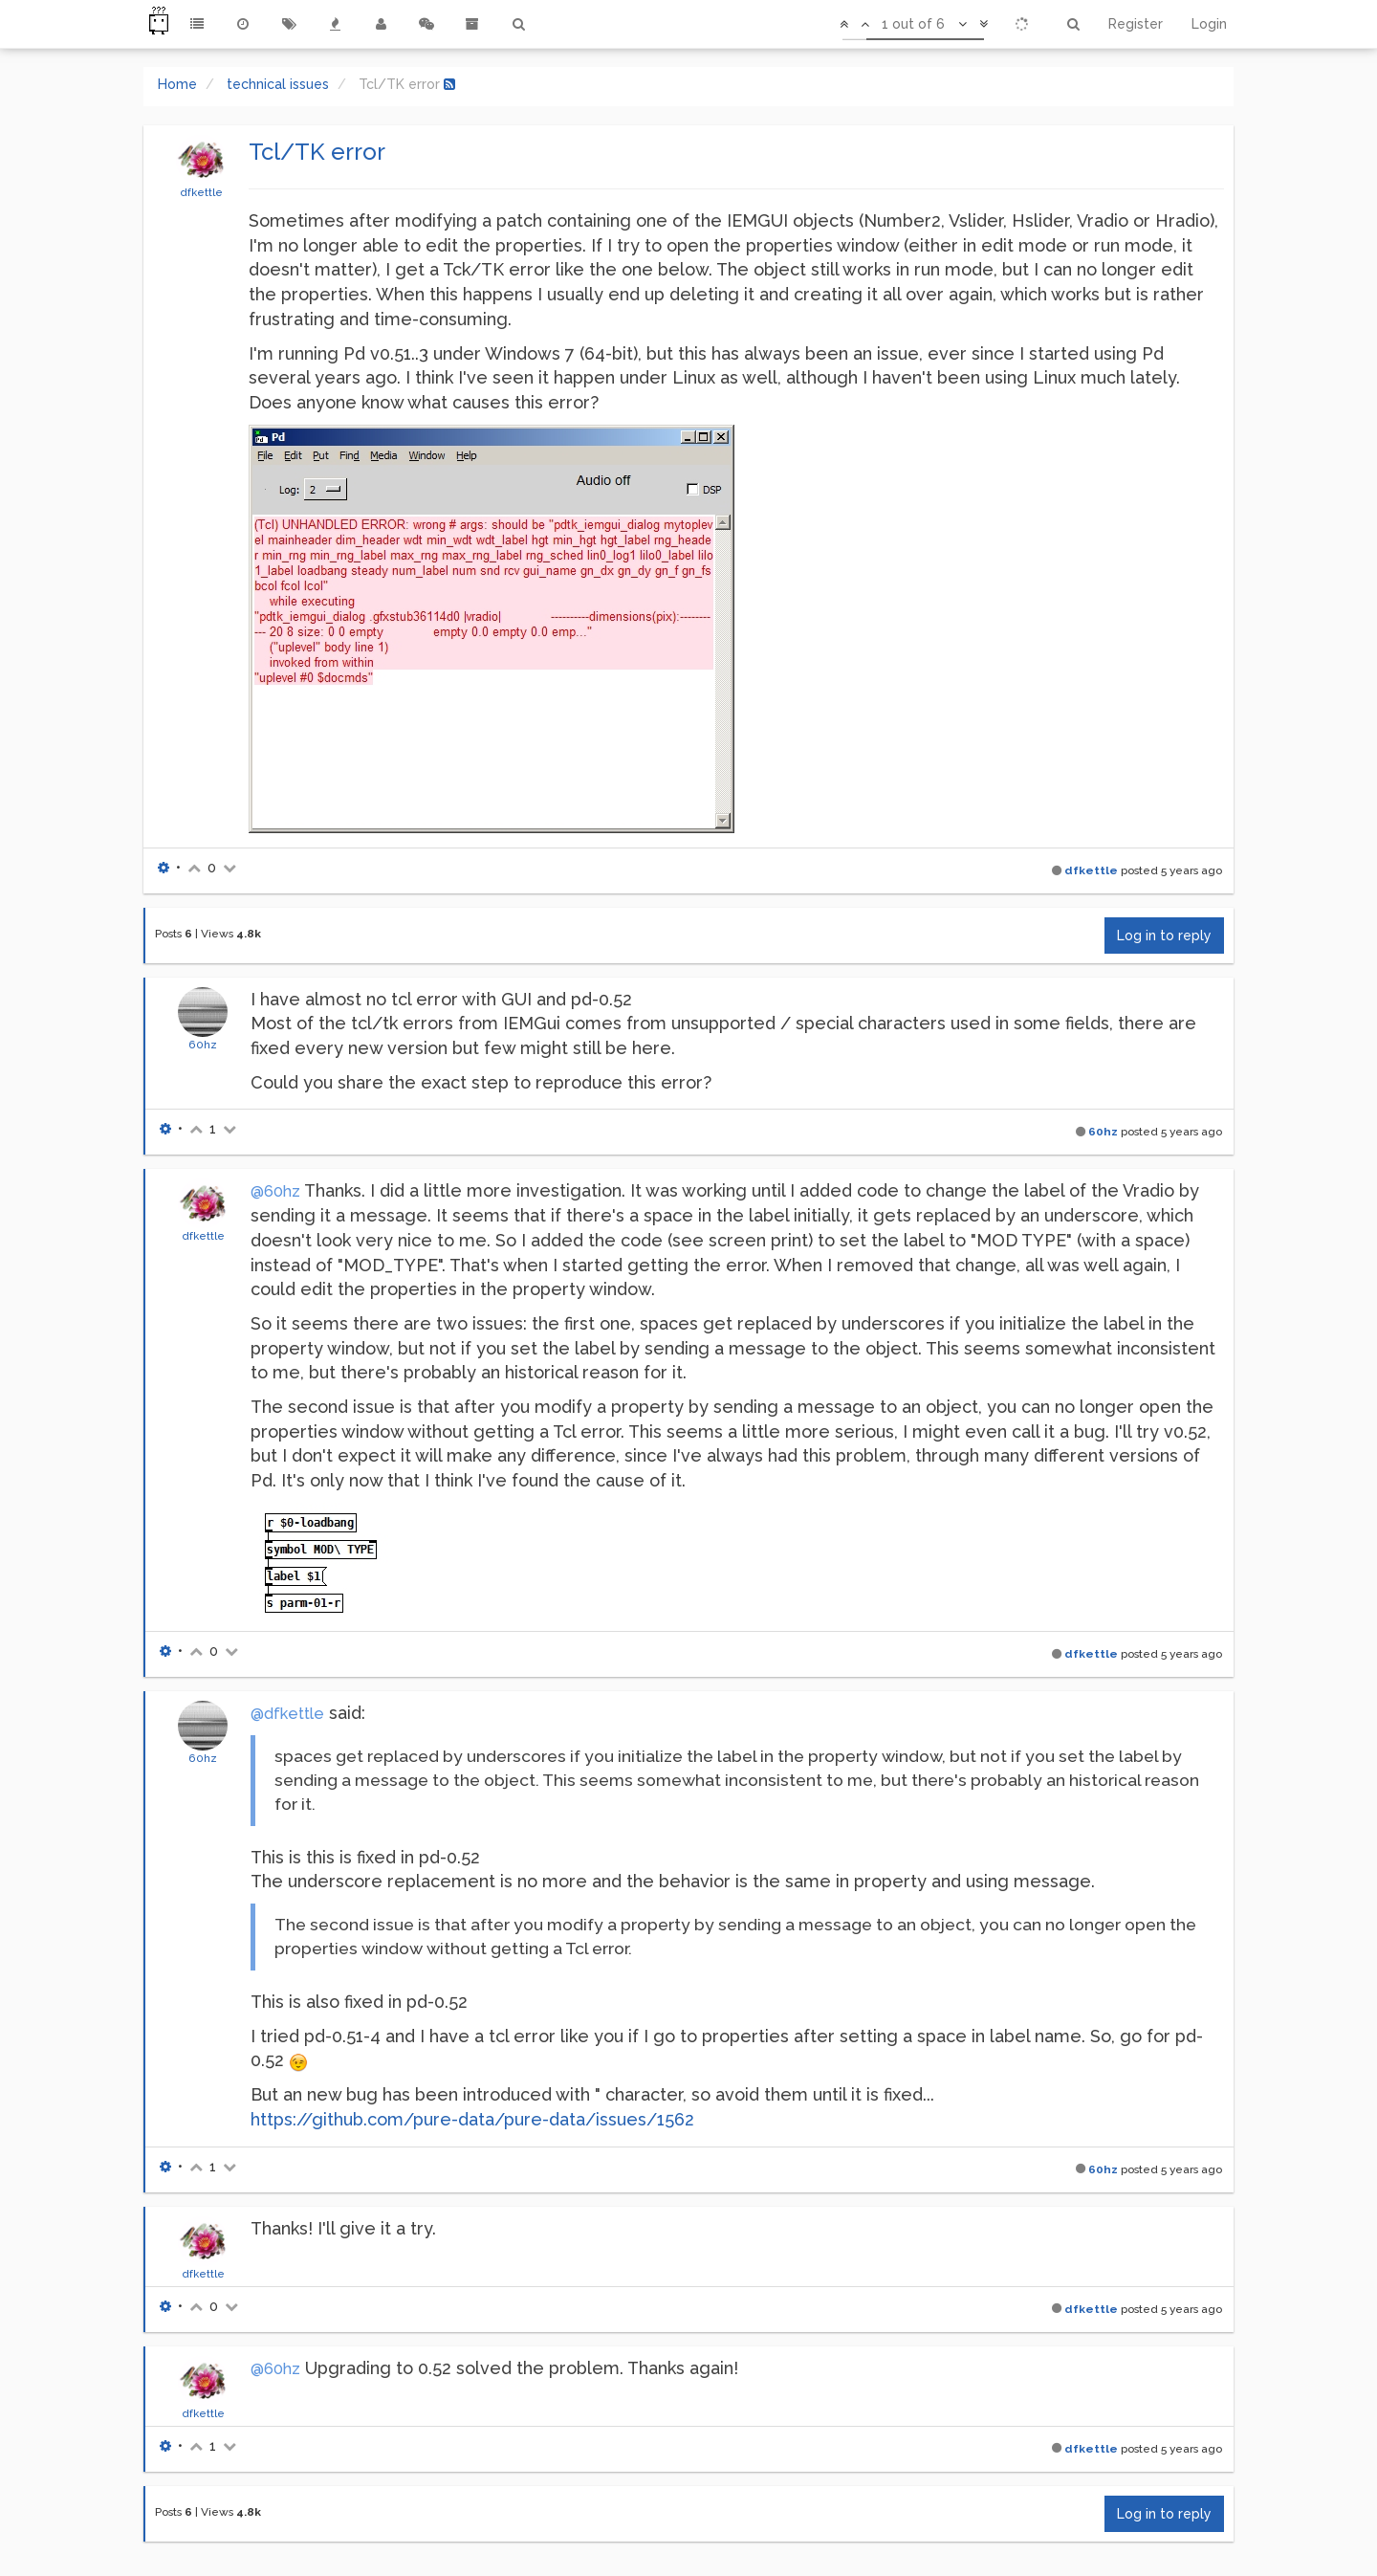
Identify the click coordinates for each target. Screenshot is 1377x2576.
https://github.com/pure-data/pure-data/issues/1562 (472, 2119)
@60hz (275, 1191)
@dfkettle (287, 1714)
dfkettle (201, 192)
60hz (202, 1044)
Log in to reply (1164, 935)
